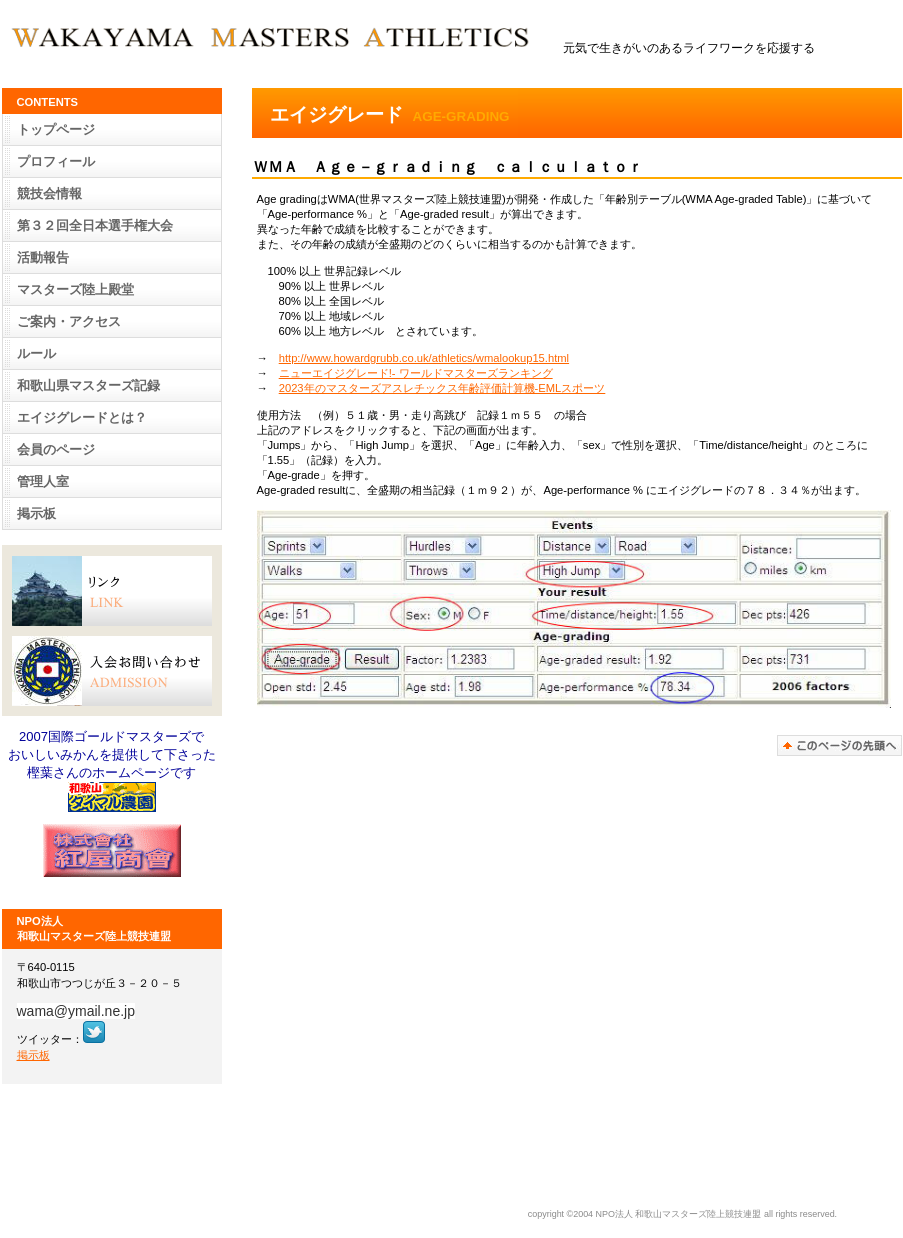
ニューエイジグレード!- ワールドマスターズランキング (416, 373)
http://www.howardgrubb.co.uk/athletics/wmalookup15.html (424, 358)
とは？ (82, 417)
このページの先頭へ (839, 745)
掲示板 (36, 513)
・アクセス (69, 321)
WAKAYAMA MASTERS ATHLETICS (278, 39)
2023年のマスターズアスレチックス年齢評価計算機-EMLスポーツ (442, 388)
